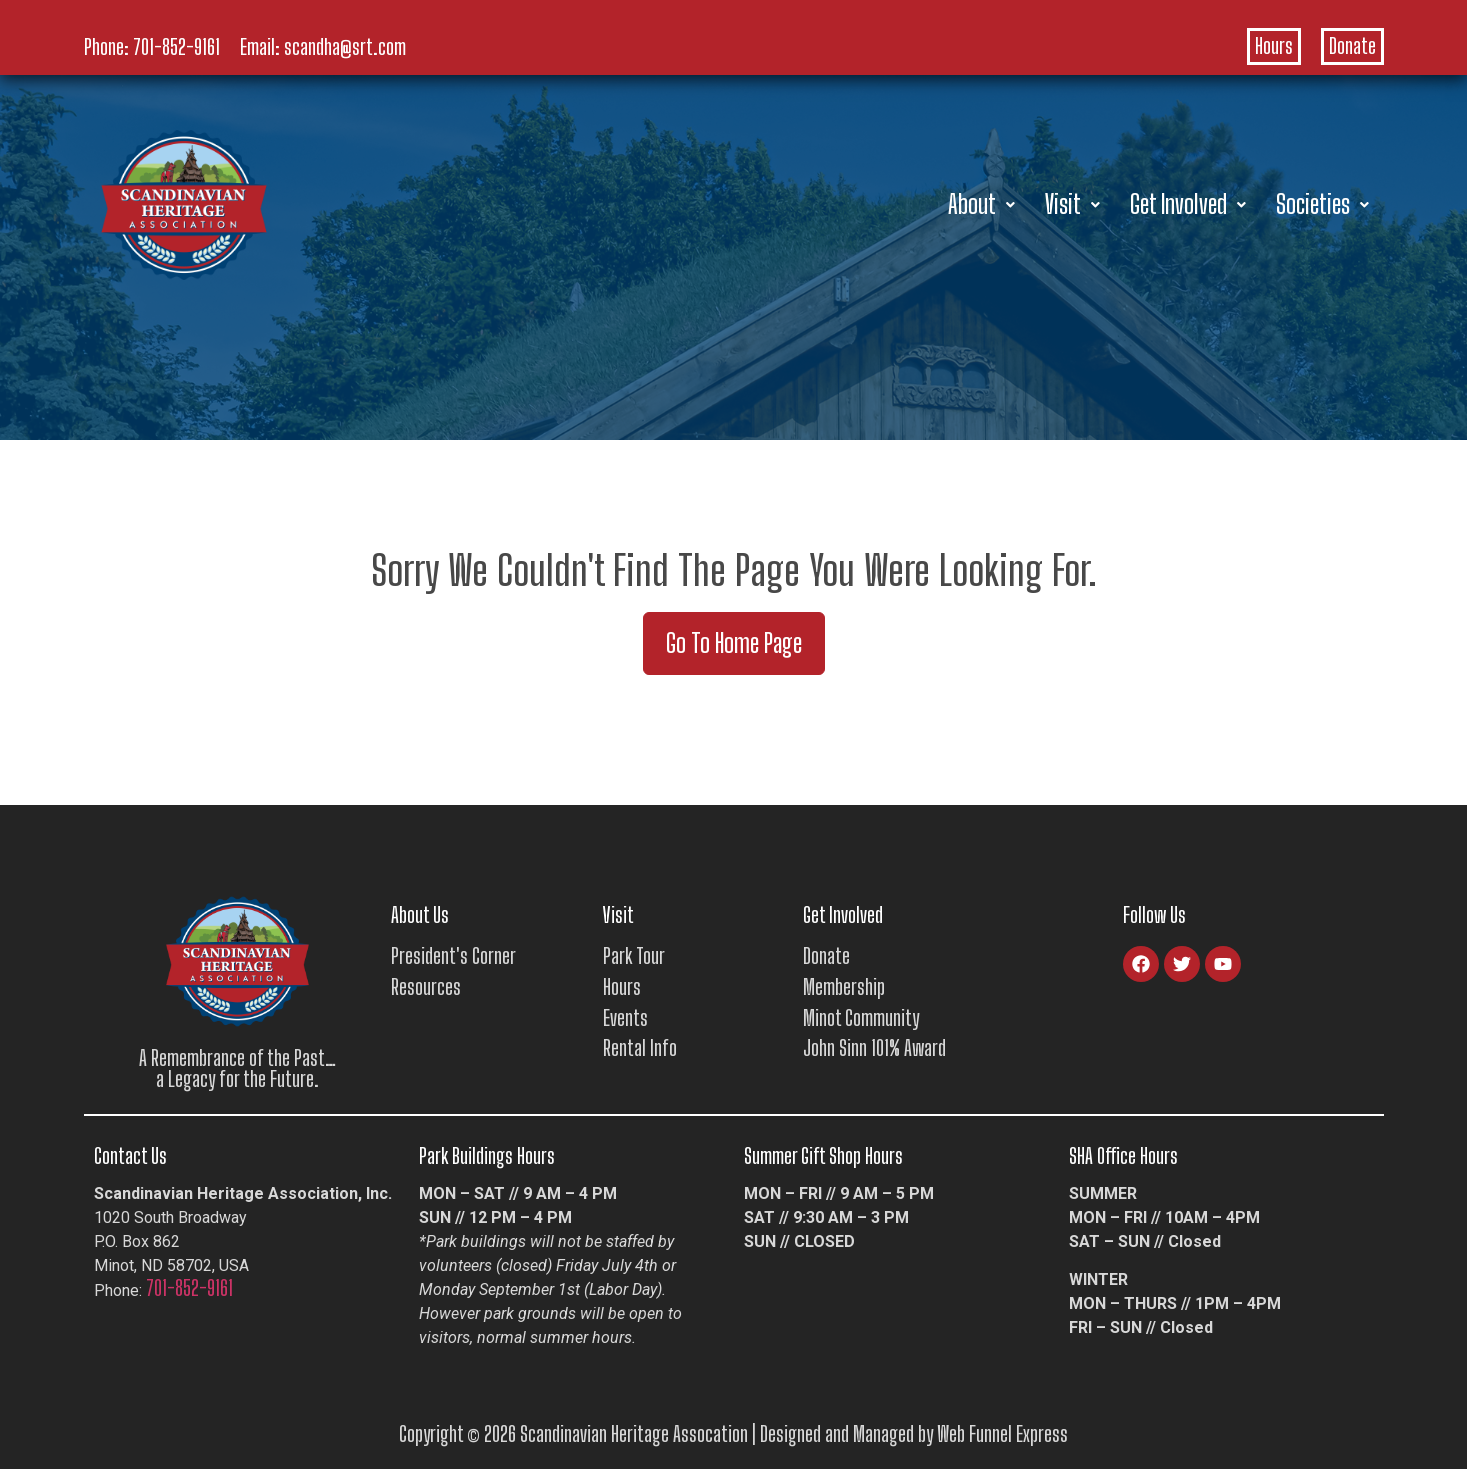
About (981, 204)
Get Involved (1188, 204)
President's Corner (453, 956)
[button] (981, 205)
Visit (1072, 204)
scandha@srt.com (345, 47)
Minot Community (861, 1018)
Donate (1352, 46)
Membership (844, 987)
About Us (420, 915)
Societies (1322, 204)
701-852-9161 (176, 47)
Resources (426, 987)
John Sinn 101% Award (874, 1048)
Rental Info (640, 1048)
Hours (1274, 46)
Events (625, 1018)
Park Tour (634, 956)
